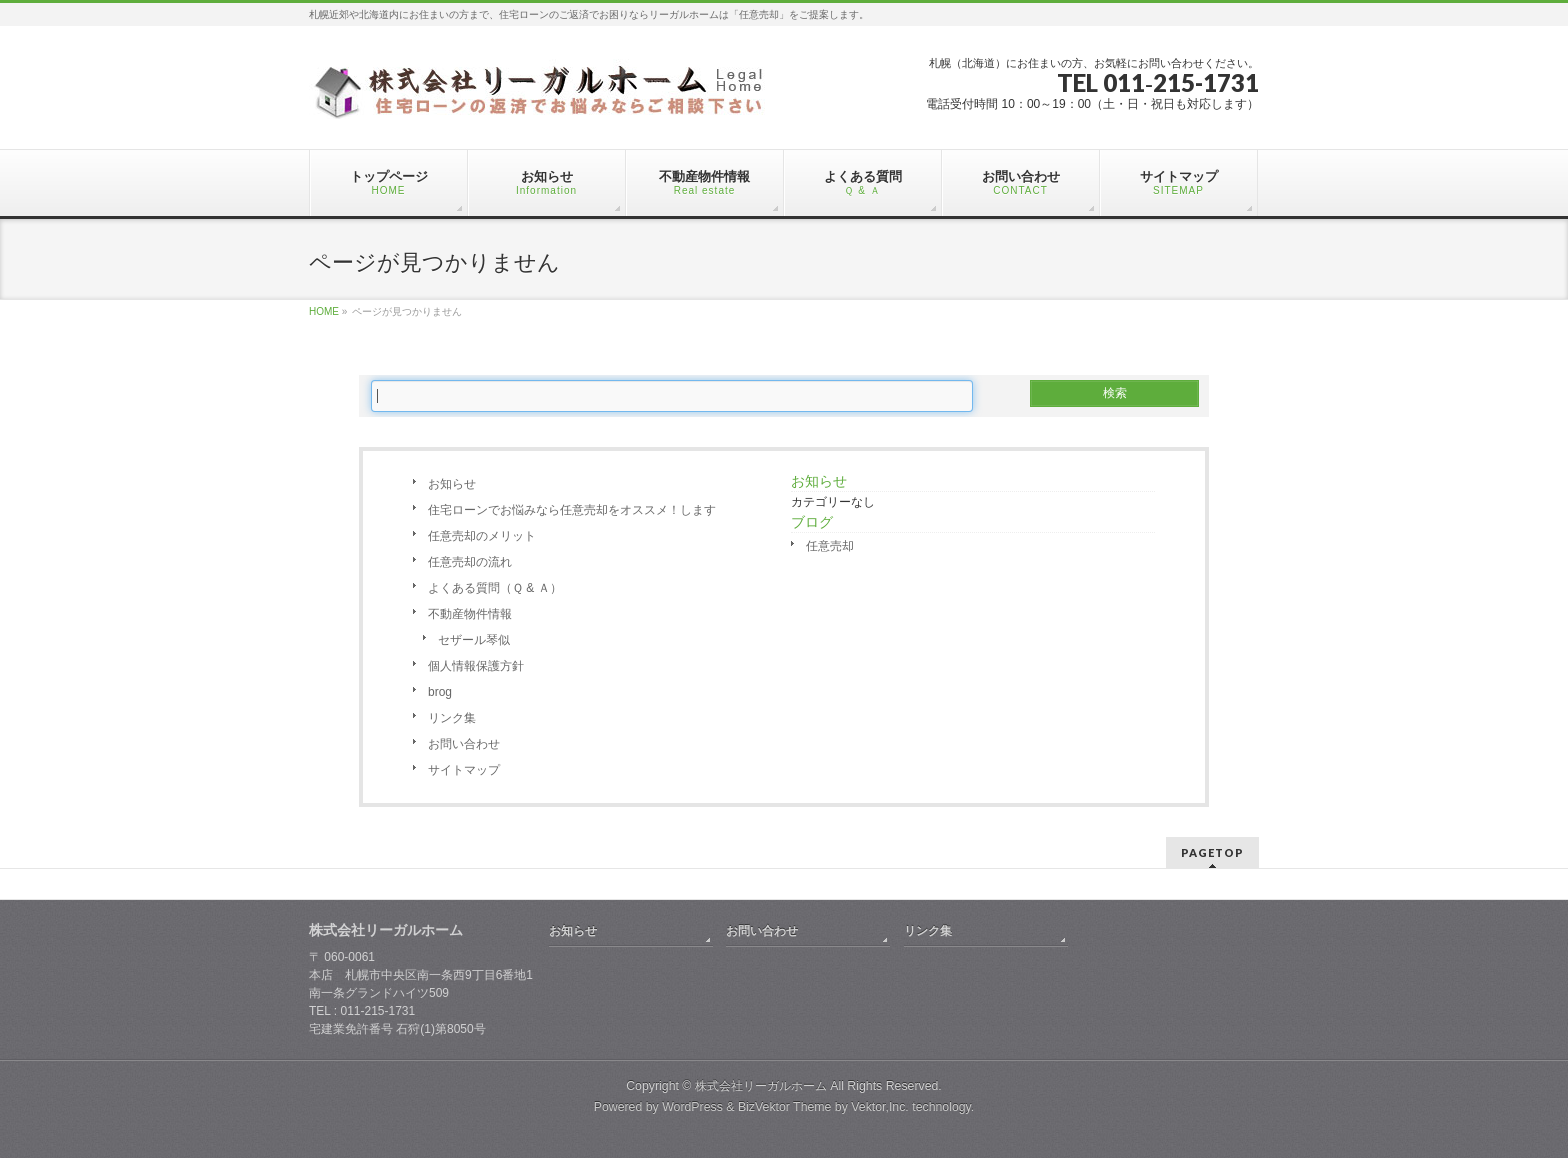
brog (440, 692)
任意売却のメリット (482, 536)
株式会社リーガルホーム (761, 1086)
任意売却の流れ (470, 562)
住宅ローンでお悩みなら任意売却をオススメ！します (572, 510)
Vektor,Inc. (880, 1107)
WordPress (692, 1107)
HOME (324, 311)
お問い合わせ (464, 744)
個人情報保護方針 (476, 666)
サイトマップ (464, 770)
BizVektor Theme (785, 1107)
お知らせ (452, 484)
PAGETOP (1212, 852)
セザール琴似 (474, 640)
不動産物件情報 (470, 614)
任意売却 (830, 546)
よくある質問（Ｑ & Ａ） (495, 588)
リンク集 (452, 718)
